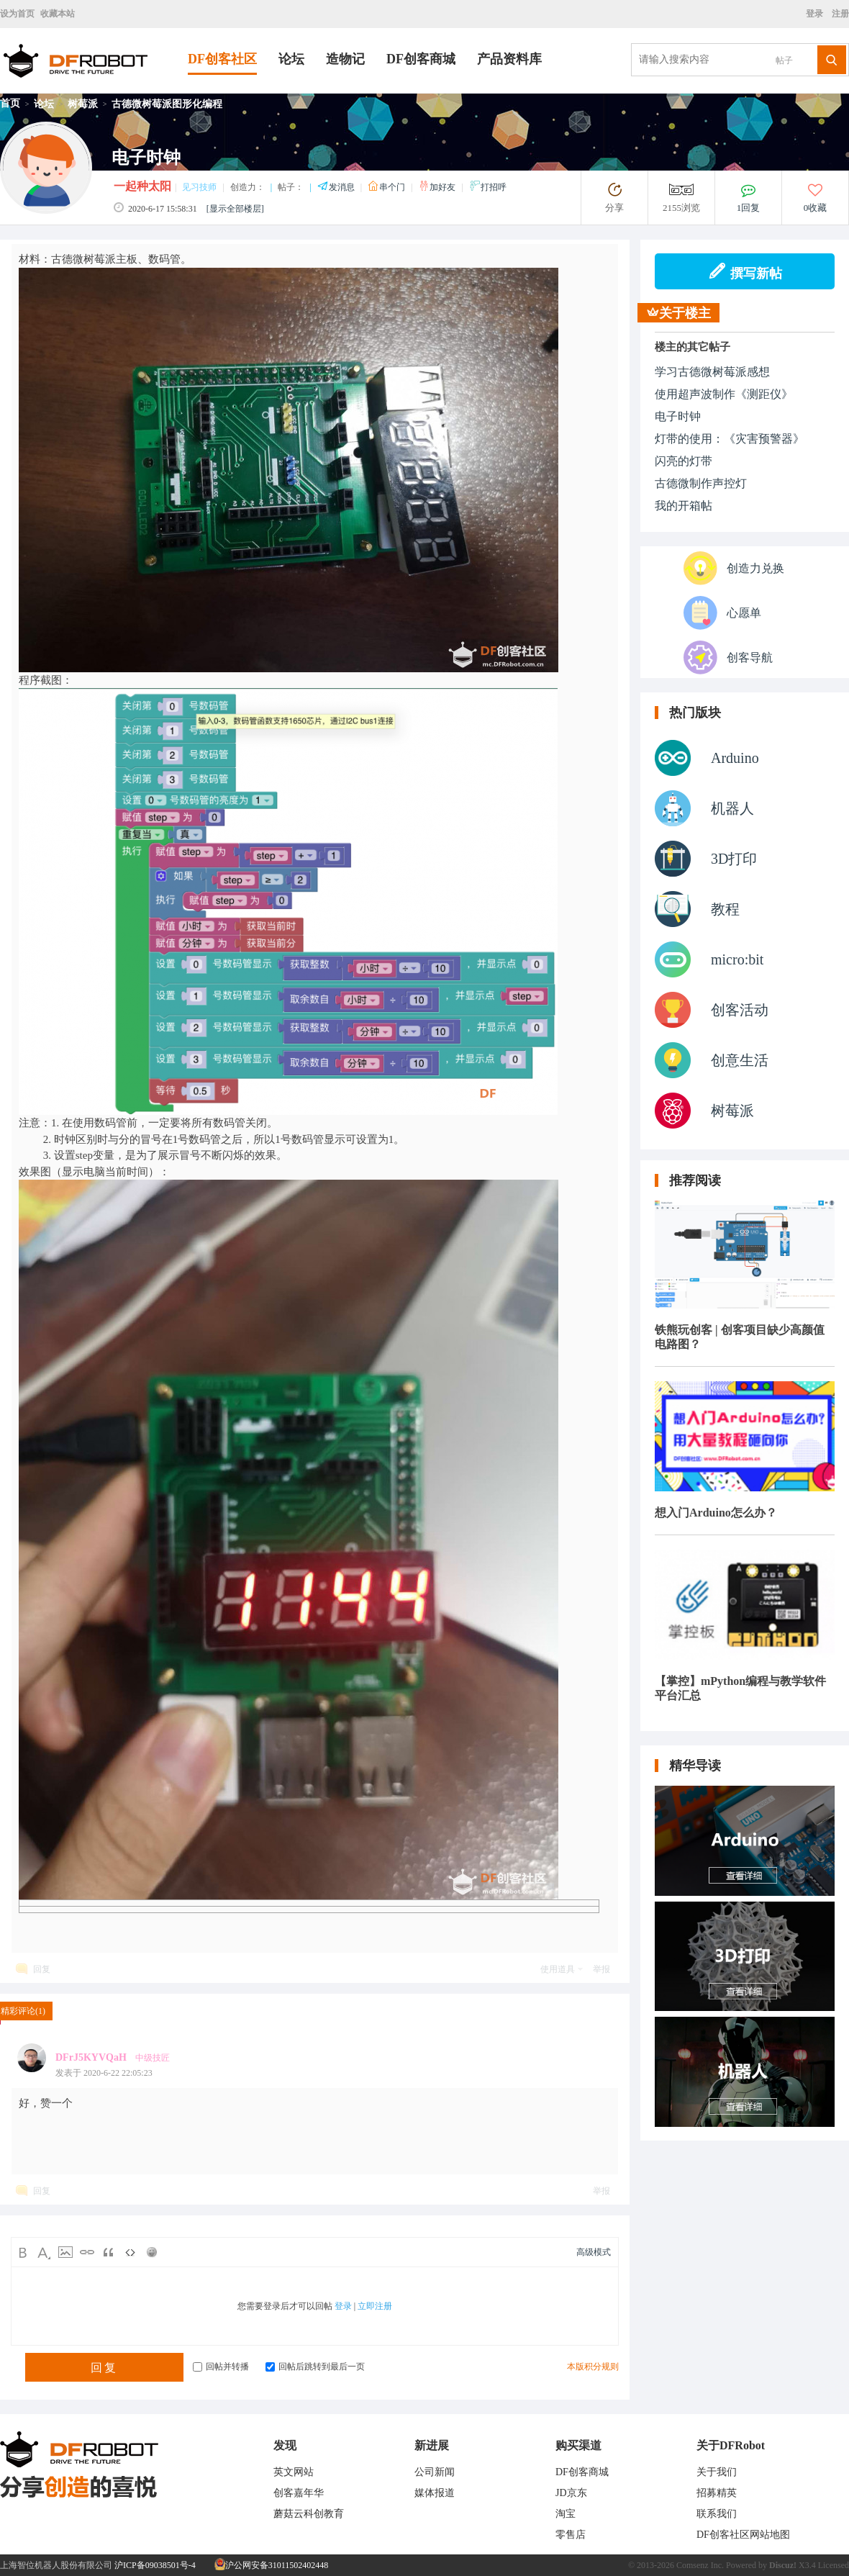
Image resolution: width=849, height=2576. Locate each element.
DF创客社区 (222, 59)
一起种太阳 (142, 186)
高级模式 (593, 2252)
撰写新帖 (745, 271)
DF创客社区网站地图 (743, 2534)
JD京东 (571, 2492)
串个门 (387, 187)
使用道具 (557, 1969)
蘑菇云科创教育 (308, 2513)
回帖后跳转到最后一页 (315, 2367)
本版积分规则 (593, 2367)
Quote (108, 2252)
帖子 (784, 60)
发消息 (337, 187)
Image (65, 2252)
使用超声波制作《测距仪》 (724, 394)
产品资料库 (509, 59)
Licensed (833, 2565)
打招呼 (488, 187)
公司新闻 (434, 2472)
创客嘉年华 (298, 2492)
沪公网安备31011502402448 (271, 2565)
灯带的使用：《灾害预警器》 (729, 439)
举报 (601, 1969)
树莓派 (83, 104)
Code (130, 2252)
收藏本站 (57, 14)
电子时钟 (678, 416)
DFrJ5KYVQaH (91, 2057)
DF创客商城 (420, 59)
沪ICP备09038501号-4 (155, 2565)
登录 (816, 14)
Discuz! (782, 2565)
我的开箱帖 (683, 506)
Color (44, 2252)
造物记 (345, 59)
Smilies (152, 2252)
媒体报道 (434, 2492)
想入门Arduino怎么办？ (716, 1512)
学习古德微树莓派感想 (712, 372)
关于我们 (716, 2472)
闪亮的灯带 (683, 461)
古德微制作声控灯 (701, 483)
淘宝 (565, 2513)
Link (87, 2252)
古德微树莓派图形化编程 (167, 104)
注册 (839, 14)
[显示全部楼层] (235, 209)
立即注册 (375, 2306)
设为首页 (17, 14)
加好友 (438, 187)
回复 (41, 1969)
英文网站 (293, 2472)
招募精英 (716, 2492)
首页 (10, 103)
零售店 (570, 2534)
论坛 (291, 59)
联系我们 (716, 2513)
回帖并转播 (221, 2367)
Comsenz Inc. (700, 2565)
